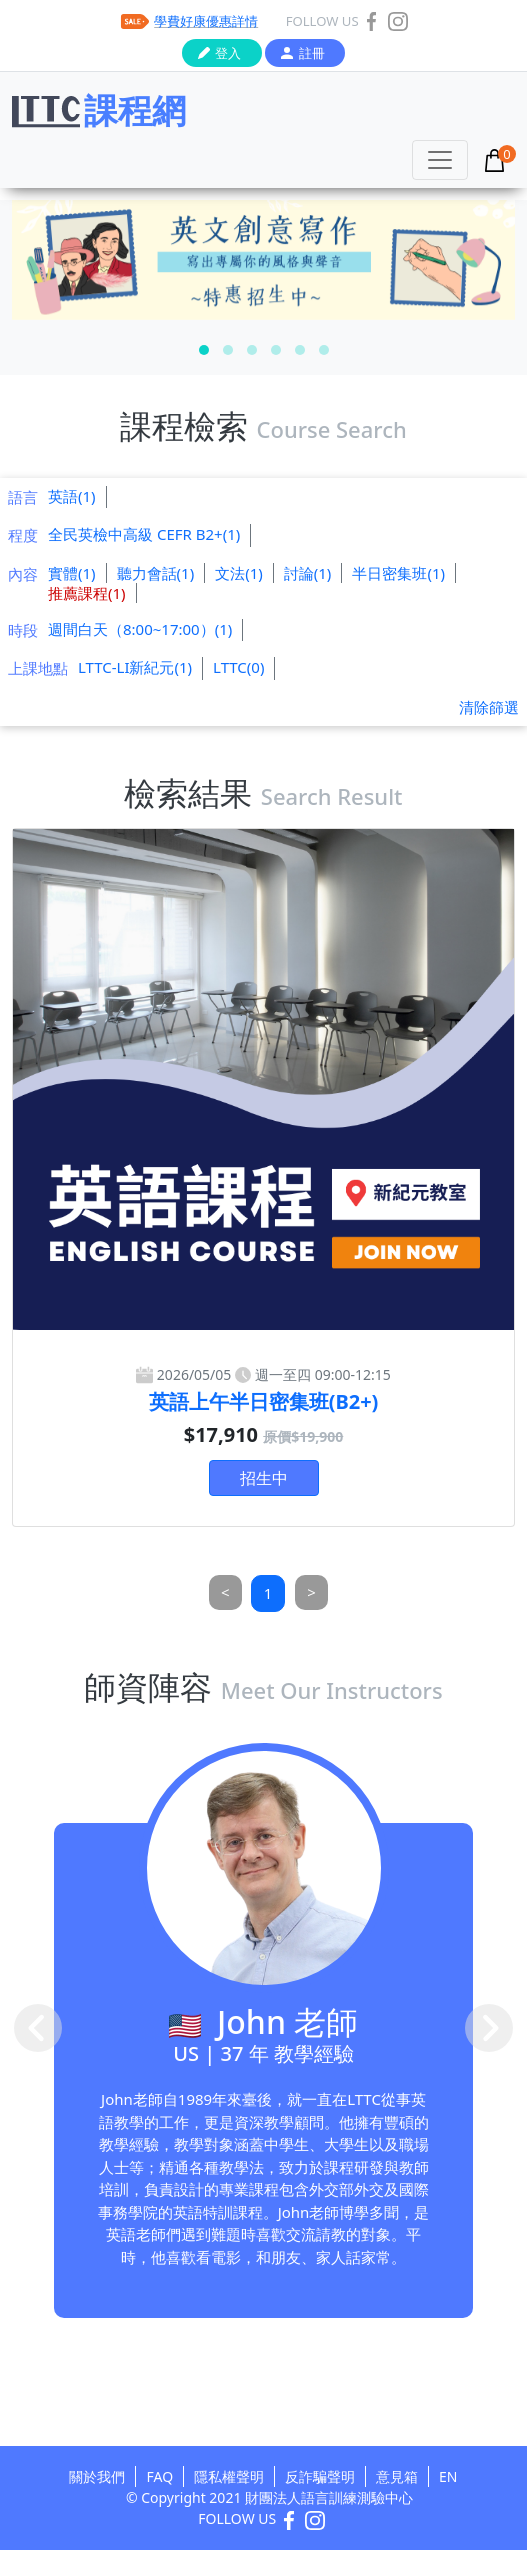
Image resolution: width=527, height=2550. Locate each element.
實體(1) (72, 573)
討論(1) (308, 573)
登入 (228, 53)
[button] (204, 350)
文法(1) (239, 573)
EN (448, 2476)
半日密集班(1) (398, 573)
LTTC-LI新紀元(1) (135, 667)
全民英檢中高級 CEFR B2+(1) (144, 534)
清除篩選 (489, 707)
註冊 (312, 53)
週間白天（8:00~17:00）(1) (140, 629)
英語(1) (72, 496)
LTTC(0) (238, 667)
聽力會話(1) (156, 573)
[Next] (311, 1592)
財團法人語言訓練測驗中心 (329, 2497)
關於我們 (97, 2476)
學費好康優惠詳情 (206, 21)
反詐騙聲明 (320, 2476)
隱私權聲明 (229, 2476)
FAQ (159, 2476)
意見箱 (397, 2476)
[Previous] (225, 1592)
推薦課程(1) (87, 593)
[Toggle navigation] (440, 160)
